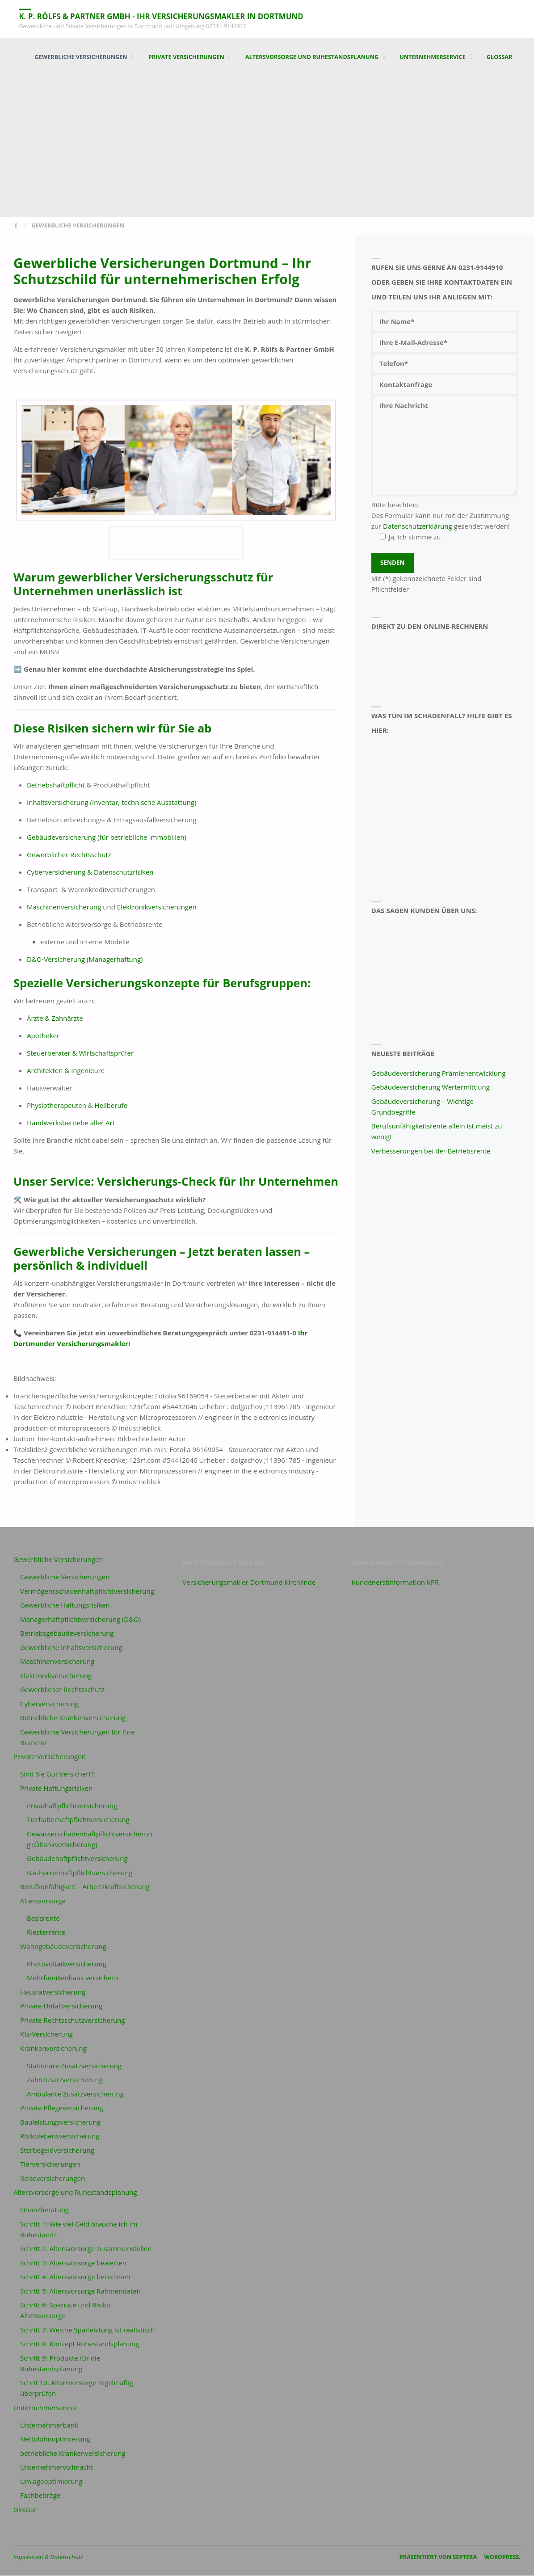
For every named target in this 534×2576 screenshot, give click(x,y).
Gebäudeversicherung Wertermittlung (430, 1086)
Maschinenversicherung (64, 907)
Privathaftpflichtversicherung (72, 1806)
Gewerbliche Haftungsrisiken (65, 1605)
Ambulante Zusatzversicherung (75, 2094)
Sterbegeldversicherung (57, 2150)
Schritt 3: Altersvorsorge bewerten (73, 2263)
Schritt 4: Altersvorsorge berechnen (75, 2277)
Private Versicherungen (49, 1756)
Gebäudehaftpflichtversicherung (77, 1858)
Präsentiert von (425, 2557)
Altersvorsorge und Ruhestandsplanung (75, 2192)
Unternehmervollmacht (56, 2467)
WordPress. (502, 2557)
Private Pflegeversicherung (61, 2108)
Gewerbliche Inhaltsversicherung (71, 1647)
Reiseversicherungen (52, 2178)
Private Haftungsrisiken (56, 1788)
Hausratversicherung (52, 1992)
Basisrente (43, 1918)
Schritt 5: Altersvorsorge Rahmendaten (80, 2291)
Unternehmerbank (49, 2425)
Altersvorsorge (43, 1901)
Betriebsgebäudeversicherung (67, 1633)
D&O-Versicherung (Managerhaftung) (85, 959)
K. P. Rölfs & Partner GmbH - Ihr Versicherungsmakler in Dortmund (171, 15)
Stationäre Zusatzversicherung (74, 2066)
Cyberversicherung (49, 1704)
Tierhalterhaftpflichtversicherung (78, 1819)
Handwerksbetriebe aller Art (71, 1123)
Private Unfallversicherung (61, 2006)
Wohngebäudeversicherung (63, 1946)
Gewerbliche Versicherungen (58, 1559)
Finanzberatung (44, 2210)
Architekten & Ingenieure (66, 1070)
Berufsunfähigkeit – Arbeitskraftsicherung (85, 1886)
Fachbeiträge (40, 2495)
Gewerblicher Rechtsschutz (69, 854)
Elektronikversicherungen (157, 907)
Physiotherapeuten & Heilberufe (77, 1105)
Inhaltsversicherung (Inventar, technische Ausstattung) (111, 802)
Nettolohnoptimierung (55, 2439)
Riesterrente (46, 1932)
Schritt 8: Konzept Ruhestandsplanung (79, 2344)
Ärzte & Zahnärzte (55, 1018)
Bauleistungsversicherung (60, 2122)
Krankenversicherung (53, 2048)
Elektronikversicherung (56, 1675)
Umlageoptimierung (51, 2481)
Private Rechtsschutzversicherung (72, 2020)
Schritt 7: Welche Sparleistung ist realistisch (87, 2330)
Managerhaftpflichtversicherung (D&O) (80, 1619)
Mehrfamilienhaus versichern (72, 1978)
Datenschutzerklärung (417, 526)
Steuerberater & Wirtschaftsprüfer (80, 1053)
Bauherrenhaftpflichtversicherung (80, 1873)
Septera (464, 2557)
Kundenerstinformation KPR (395, 1582)
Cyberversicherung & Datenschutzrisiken (90, 872)
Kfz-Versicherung (46, 2034)
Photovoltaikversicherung (66, 1964)
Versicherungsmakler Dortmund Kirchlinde (248, 1582)
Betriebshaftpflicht (56, 785)
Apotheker (43, 1035)
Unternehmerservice (45, 2407)
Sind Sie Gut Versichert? (57, 1774)
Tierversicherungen (50, 2164)
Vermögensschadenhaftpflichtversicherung (87, 1591)
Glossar (25, 2509)
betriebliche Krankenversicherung (73, 2453)
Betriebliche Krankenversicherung (73, 1717)
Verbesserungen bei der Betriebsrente (431, 1150)
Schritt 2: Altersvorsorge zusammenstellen (86, 2248)
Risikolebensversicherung (60, 2136)
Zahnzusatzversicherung (65, 2079)
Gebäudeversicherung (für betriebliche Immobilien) (106, 837)
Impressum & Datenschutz (48, 2557)
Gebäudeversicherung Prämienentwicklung (438, 1073)
